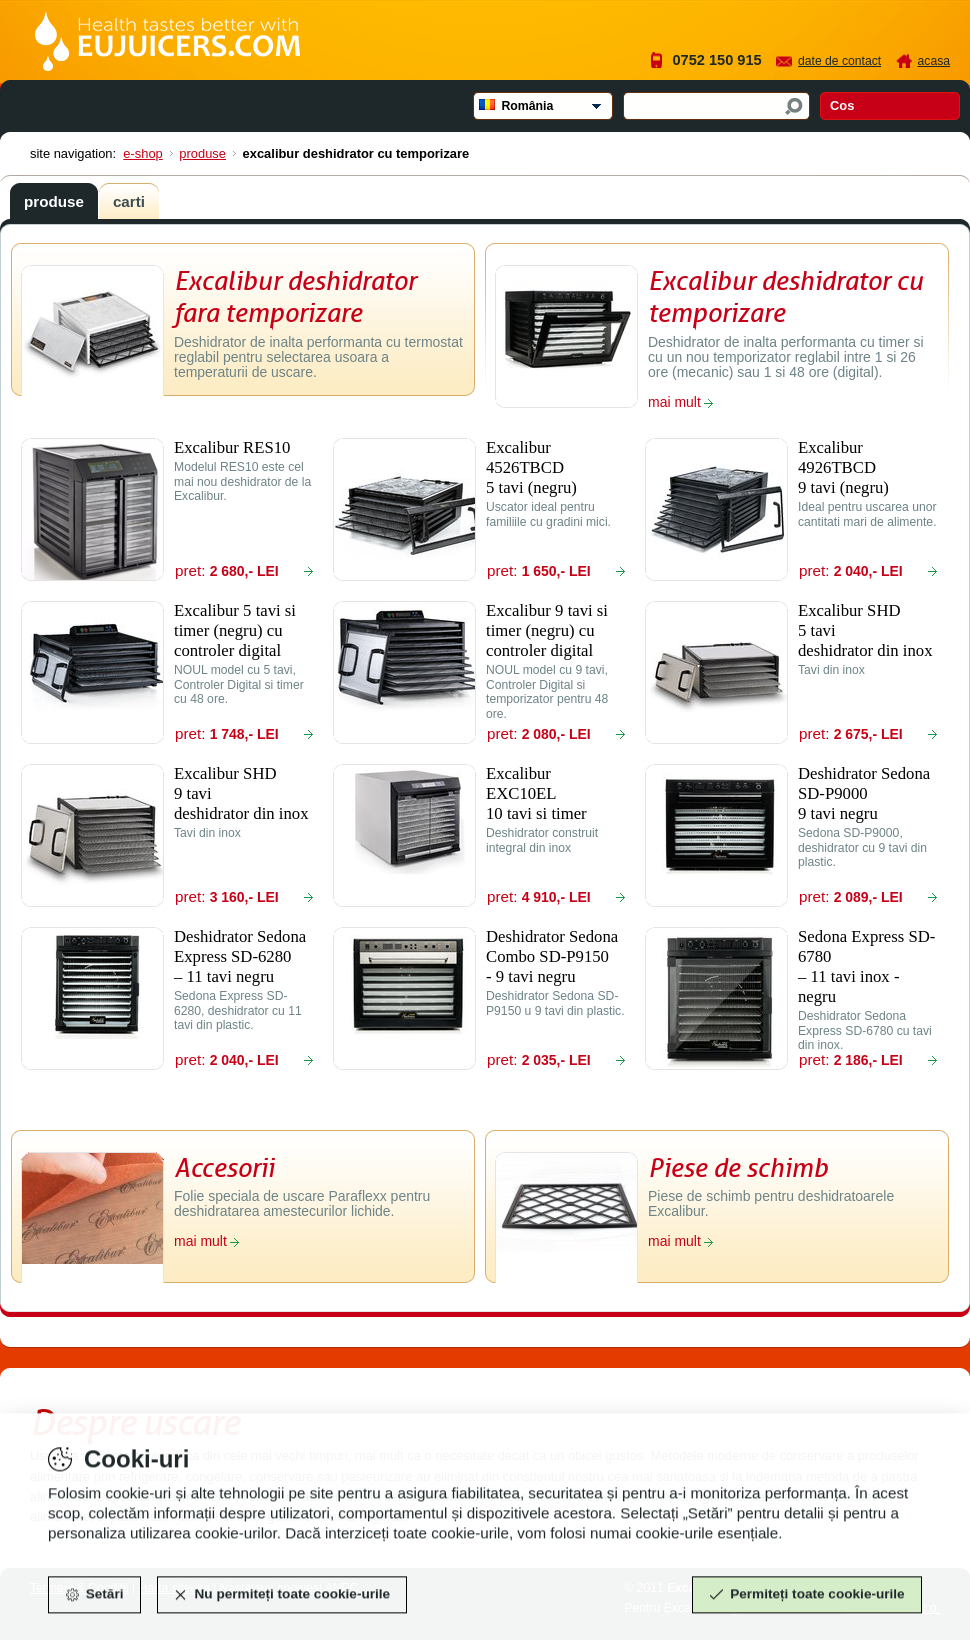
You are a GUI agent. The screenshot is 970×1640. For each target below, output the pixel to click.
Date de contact (839, 61)
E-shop (142, 153)
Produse (202, 153)
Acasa (934, 61)
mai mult (674, 402)
